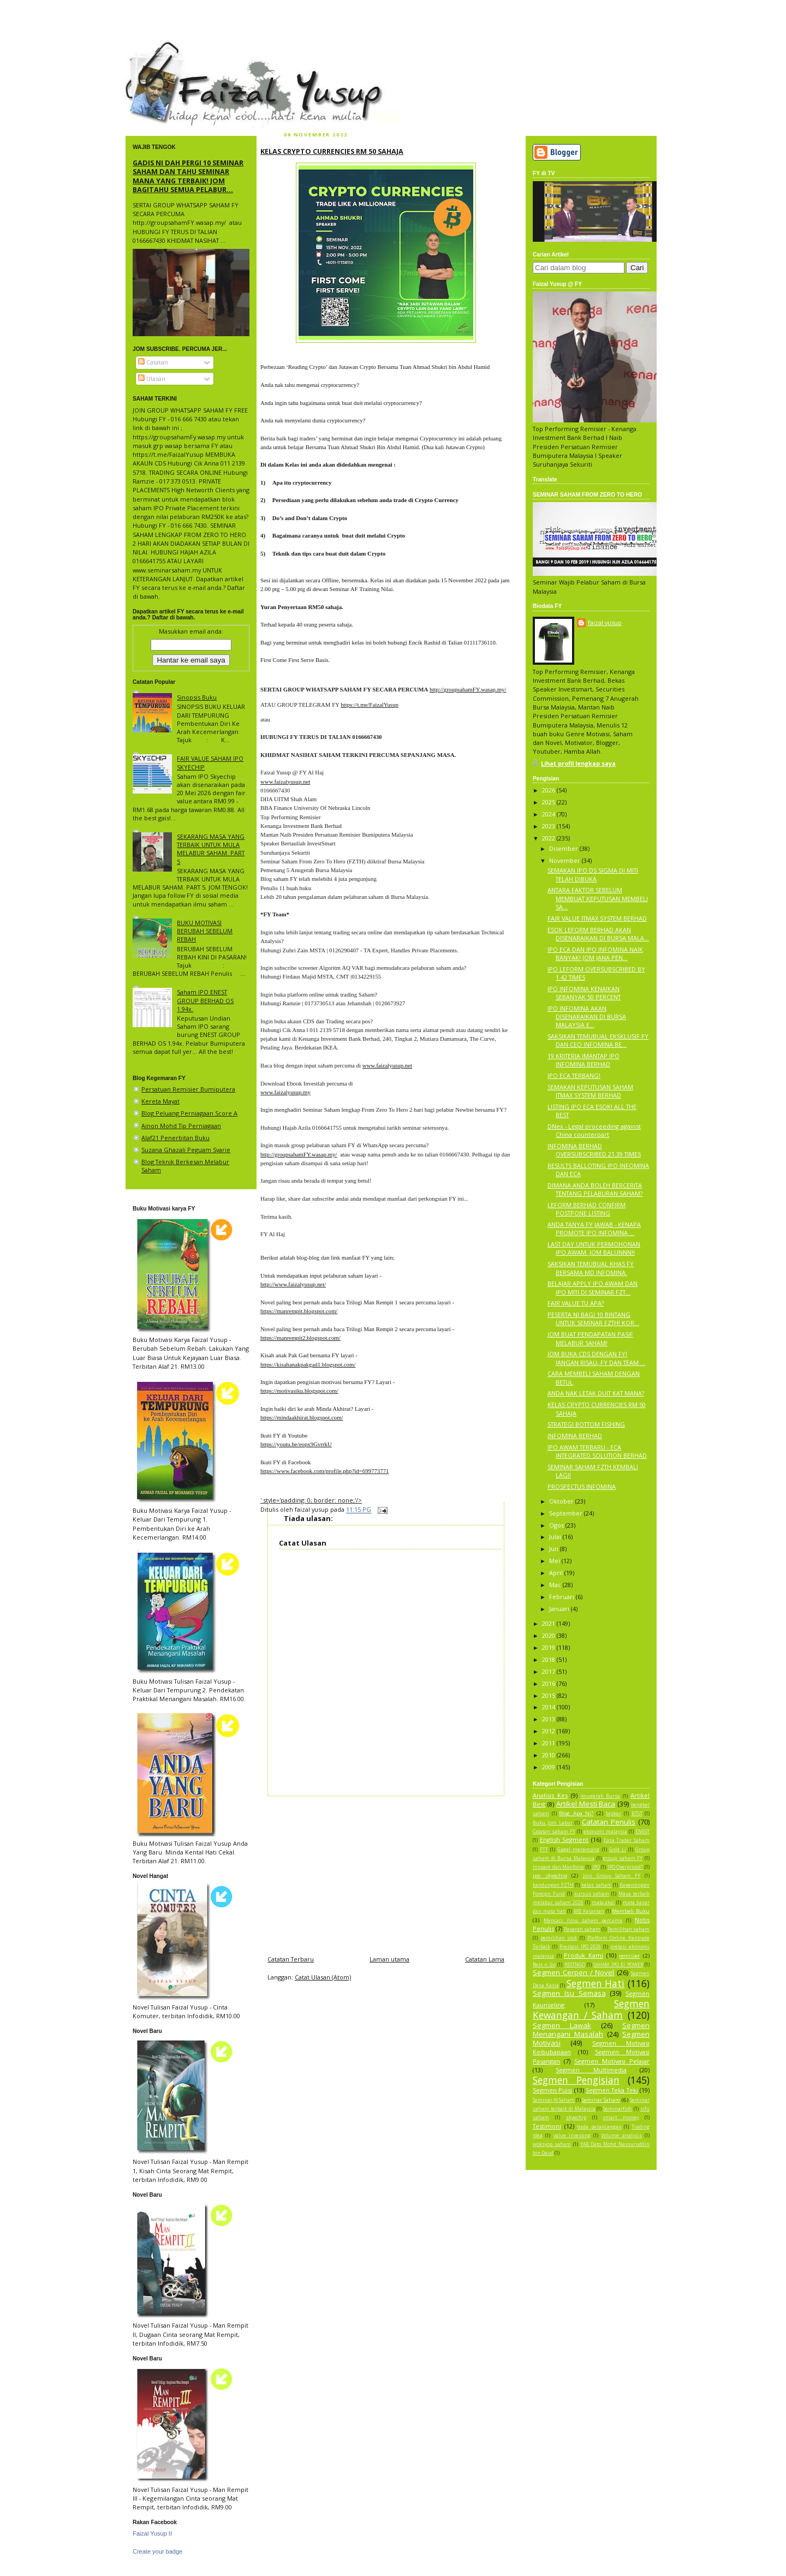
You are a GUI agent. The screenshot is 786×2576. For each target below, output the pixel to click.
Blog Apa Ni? (576, 1813)
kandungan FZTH (553, 1885)
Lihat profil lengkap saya (578, 763)
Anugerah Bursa (601, 1796)
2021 (549, 1623)
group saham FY (622, 1858)
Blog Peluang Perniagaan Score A (189, 1113)
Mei (555, 1561)
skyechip (576, 2117)
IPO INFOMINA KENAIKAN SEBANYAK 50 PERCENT (584, 993)
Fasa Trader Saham (627, 1840)
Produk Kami (583, 1955)
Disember (564, 848)
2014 (549, 1707)
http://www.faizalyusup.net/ (293, 1284)
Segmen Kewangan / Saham (591, 2009)
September (566, 1513)
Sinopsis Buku (197, 697)
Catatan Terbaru (290, 1959)
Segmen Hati (596, 1983)
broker (613, 1813)
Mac (556, 1585)
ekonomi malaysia (605, 1831)
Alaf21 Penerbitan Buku (175, 1138)
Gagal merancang (578, 1849)
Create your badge (157, 2551)
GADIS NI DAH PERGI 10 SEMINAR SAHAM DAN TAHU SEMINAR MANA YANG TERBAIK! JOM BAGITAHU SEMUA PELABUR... (188, 176)
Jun (554, 1549)
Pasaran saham (582, 1929)
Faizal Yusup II (152, 2533)
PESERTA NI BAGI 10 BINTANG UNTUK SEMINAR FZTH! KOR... (593, 1318)
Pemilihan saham (629, 1929)
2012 (549, 1731)
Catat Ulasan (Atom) (323, 1977)
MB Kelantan (589, 1911)
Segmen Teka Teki (612, 2090)
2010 (549, 1755)
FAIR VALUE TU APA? (575, 1303)
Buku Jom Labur (553, 1823)
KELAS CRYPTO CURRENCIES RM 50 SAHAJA (331, 151)
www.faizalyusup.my (285, 1092)
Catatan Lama (484, 1959)
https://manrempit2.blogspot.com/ (300, 1337)
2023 (549, 826)
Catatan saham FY (554, 1831)
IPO (596, 1867)
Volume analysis (621, 2135)
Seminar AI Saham (554, 2100)
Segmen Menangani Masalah (591, 2029)
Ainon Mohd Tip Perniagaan (181, 1126)
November (565, 860)
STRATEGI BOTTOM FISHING (586, 1424)
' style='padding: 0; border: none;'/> (311, 1500)
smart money (621, 2117)
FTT (544, 1849)
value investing (572, 2135)
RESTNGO (574, 1964)
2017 (549, 1671)
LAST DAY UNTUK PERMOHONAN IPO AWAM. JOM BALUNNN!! (593, 1248)
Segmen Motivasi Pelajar (612, 2061)
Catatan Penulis (608, 1822)
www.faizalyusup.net (285, 781)
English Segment (564, 1839)
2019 (549, 1647)
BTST (637, 1813)
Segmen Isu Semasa (569, 1993)
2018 (549, 1659)
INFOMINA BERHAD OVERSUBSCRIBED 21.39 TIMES (594, 1150)
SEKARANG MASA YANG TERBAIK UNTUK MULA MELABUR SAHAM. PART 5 (211, 849)
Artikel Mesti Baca (586, 1804)
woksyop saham (552, 2144)
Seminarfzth (617, 2109)
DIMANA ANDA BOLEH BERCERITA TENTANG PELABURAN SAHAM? (594, 1189)
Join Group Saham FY (611, 1876)
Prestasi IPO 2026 (580, 1946)
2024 (549, 814)
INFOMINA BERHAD (574, 1436)
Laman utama (389, 1959)
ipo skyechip (550, 1875)
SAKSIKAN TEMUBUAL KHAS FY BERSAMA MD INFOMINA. (590, 1268)
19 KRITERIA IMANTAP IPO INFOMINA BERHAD (583, 1060)
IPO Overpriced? (626, 1867)
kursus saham (592, 1894)
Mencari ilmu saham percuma (583, 1920)
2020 (549, 1635)
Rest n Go (544, 1964)
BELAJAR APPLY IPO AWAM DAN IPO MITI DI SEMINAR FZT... (592, 1287)
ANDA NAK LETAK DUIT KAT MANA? (595, 1393)
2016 (549, 1683)
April (556, 1573)
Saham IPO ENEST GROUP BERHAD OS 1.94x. (205, 1000)
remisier (629, 1955)
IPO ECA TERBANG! (573, 1075)
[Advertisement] (385, 1872)
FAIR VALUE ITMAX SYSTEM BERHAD (597, 918)
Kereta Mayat (160, 1101)
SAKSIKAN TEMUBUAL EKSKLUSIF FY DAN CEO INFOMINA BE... (597, 1040)
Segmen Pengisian (576, 2079)
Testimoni (547, 2126)
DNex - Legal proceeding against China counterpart (594, 1130)
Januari (560, 1609)
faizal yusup (151, 46)
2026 (549, 790)
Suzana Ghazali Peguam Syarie (185, 1150)
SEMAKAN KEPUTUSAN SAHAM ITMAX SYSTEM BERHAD (590, 1091)
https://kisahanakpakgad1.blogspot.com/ (307, 1364)
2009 (549, 1767)
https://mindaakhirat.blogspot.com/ (301, 1417)
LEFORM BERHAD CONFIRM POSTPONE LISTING (586, 1209)
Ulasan (151, 378)
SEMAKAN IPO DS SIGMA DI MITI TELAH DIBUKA (592, 874)
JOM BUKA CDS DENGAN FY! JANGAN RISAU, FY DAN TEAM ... (596, 1358)
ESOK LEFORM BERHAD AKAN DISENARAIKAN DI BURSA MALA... (598, 934)
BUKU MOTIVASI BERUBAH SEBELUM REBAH (205, 931)
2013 (549, 1719)
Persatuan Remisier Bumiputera (188, 1089)
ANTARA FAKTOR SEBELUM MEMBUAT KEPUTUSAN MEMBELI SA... (597, 898)
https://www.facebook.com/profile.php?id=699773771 (324, 1471)
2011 (549, 1743)
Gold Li (617, 1849)
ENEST (642, 1831)
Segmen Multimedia (591, 2070)
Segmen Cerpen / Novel (573, 1972)
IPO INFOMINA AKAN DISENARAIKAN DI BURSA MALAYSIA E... (586, 1016)
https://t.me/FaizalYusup (369, 704)
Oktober (562, 1501)
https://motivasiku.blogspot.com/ (299, 1390)
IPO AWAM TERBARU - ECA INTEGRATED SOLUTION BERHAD (597, 1451)
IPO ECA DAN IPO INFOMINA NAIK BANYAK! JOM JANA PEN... (595, 953)
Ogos (557, 1525)
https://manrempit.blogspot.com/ (298, 1311)
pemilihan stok (558, 1938)
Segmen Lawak (562, 2025)
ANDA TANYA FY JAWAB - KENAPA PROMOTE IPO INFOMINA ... (594, 1228)
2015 (549, 1695)
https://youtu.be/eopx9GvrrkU (296, 1444)
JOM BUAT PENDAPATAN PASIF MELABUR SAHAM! (590, 1338)
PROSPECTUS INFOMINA (581, 1486)
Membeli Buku (631, 1911)
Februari (562, 1597)
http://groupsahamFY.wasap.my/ (468, 689)
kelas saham (596, 1885)
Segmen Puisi (552, 2090)
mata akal (603, 1902)
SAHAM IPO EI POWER (617, 1964)
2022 (549, 838)
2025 (549, 802)
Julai (556, 1537)
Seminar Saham (601, 2099)
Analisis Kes (550, 1795)
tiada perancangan (599, 2127)
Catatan (153, 362)
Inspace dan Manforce (558, 1867)
